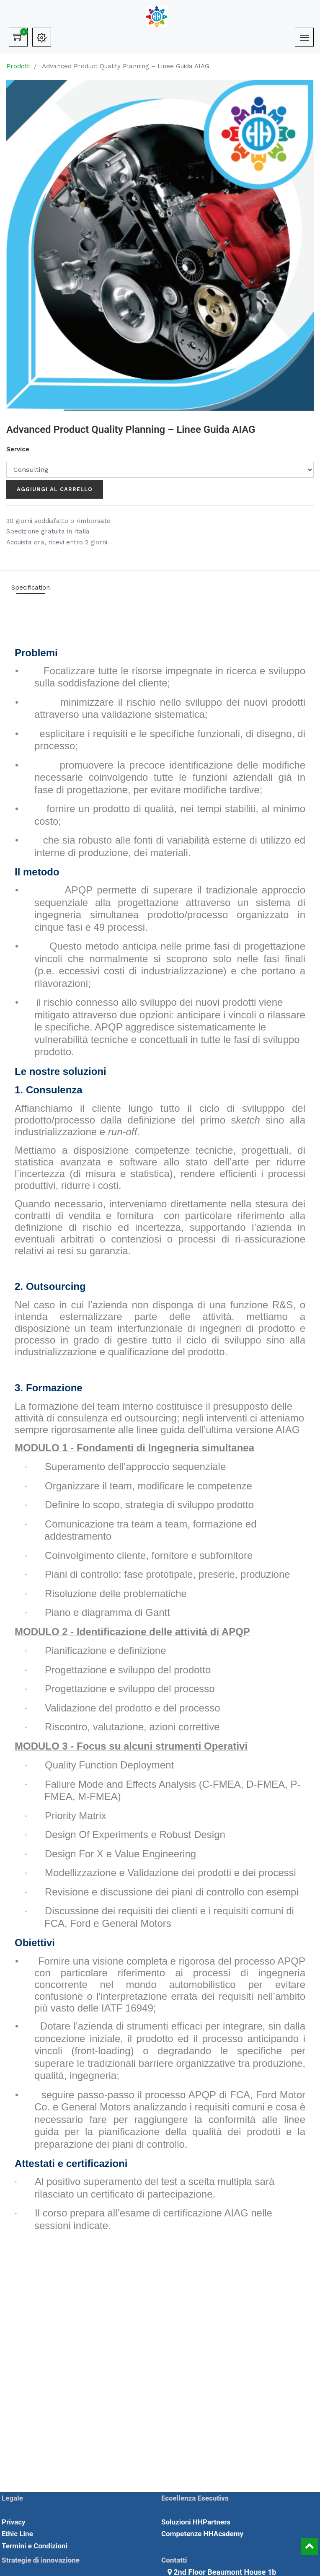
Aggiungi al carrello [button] (55, 489)
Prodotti (18, 66)
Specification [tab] (30, 587)
